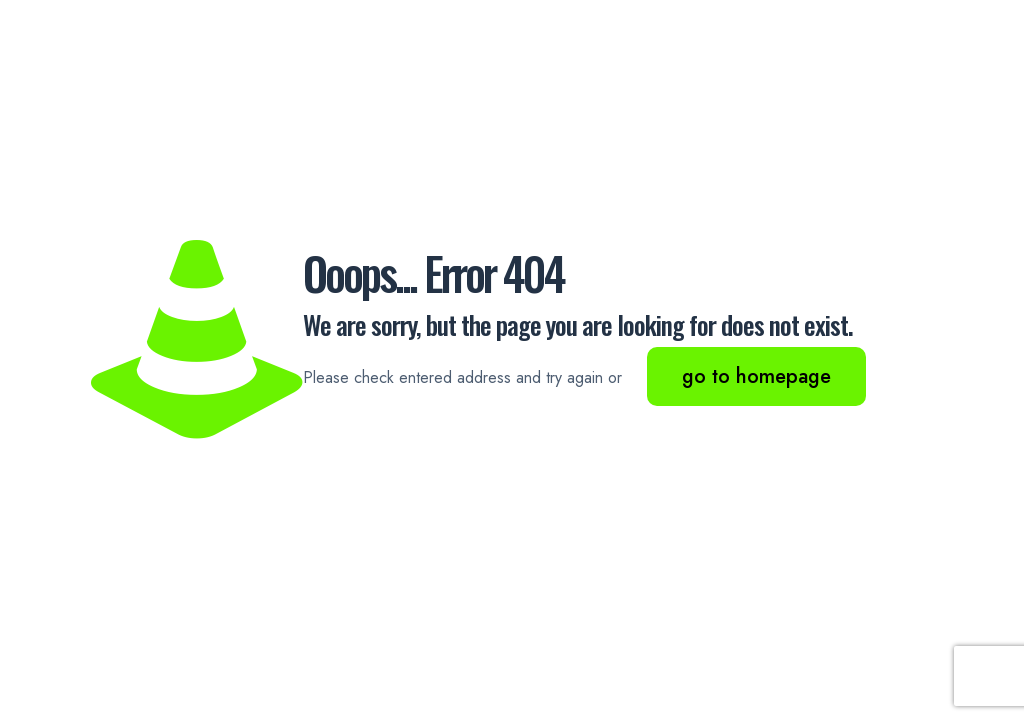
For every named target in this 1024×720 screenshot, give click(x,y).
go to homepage (756, 376)
